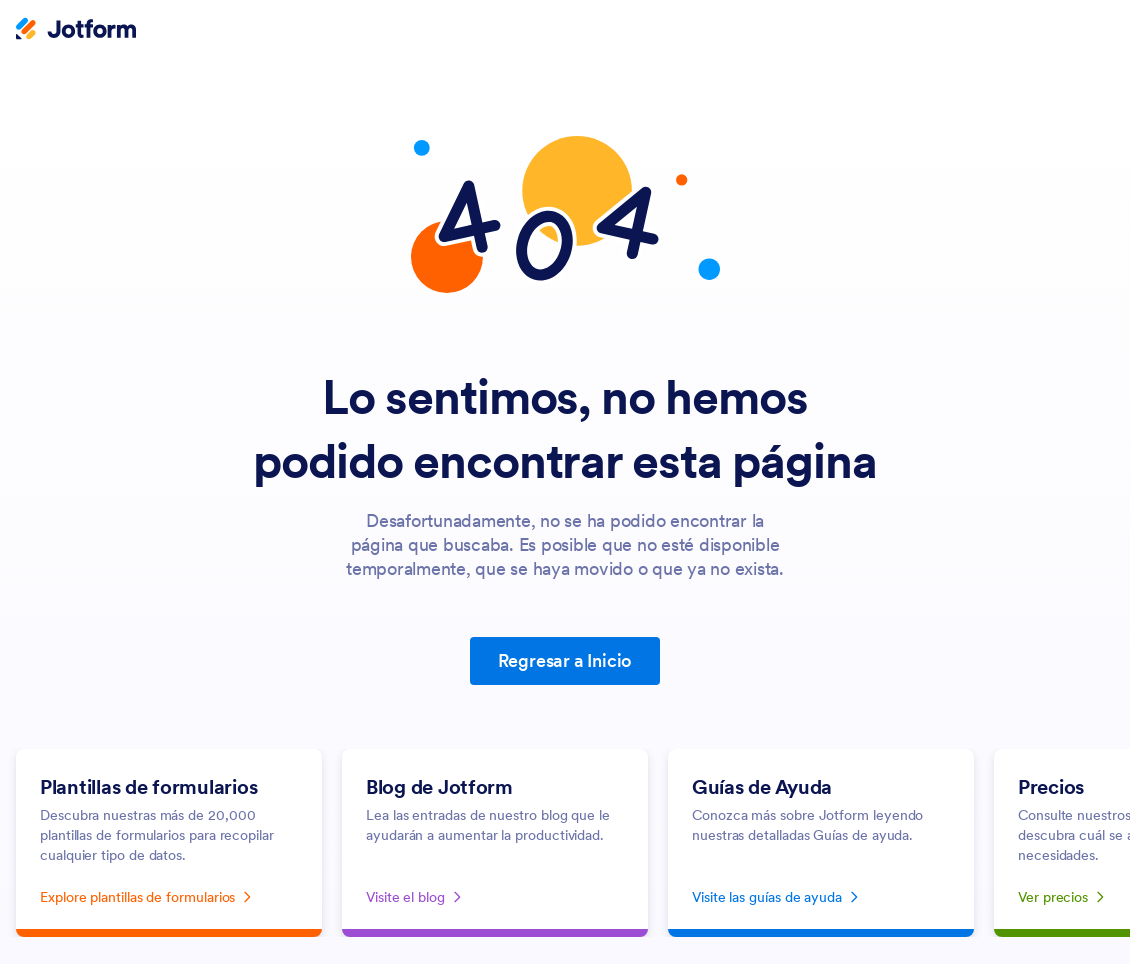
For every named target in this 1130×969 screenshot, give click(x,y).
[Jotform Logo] (76, 31)
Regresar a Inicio (565, 660)
